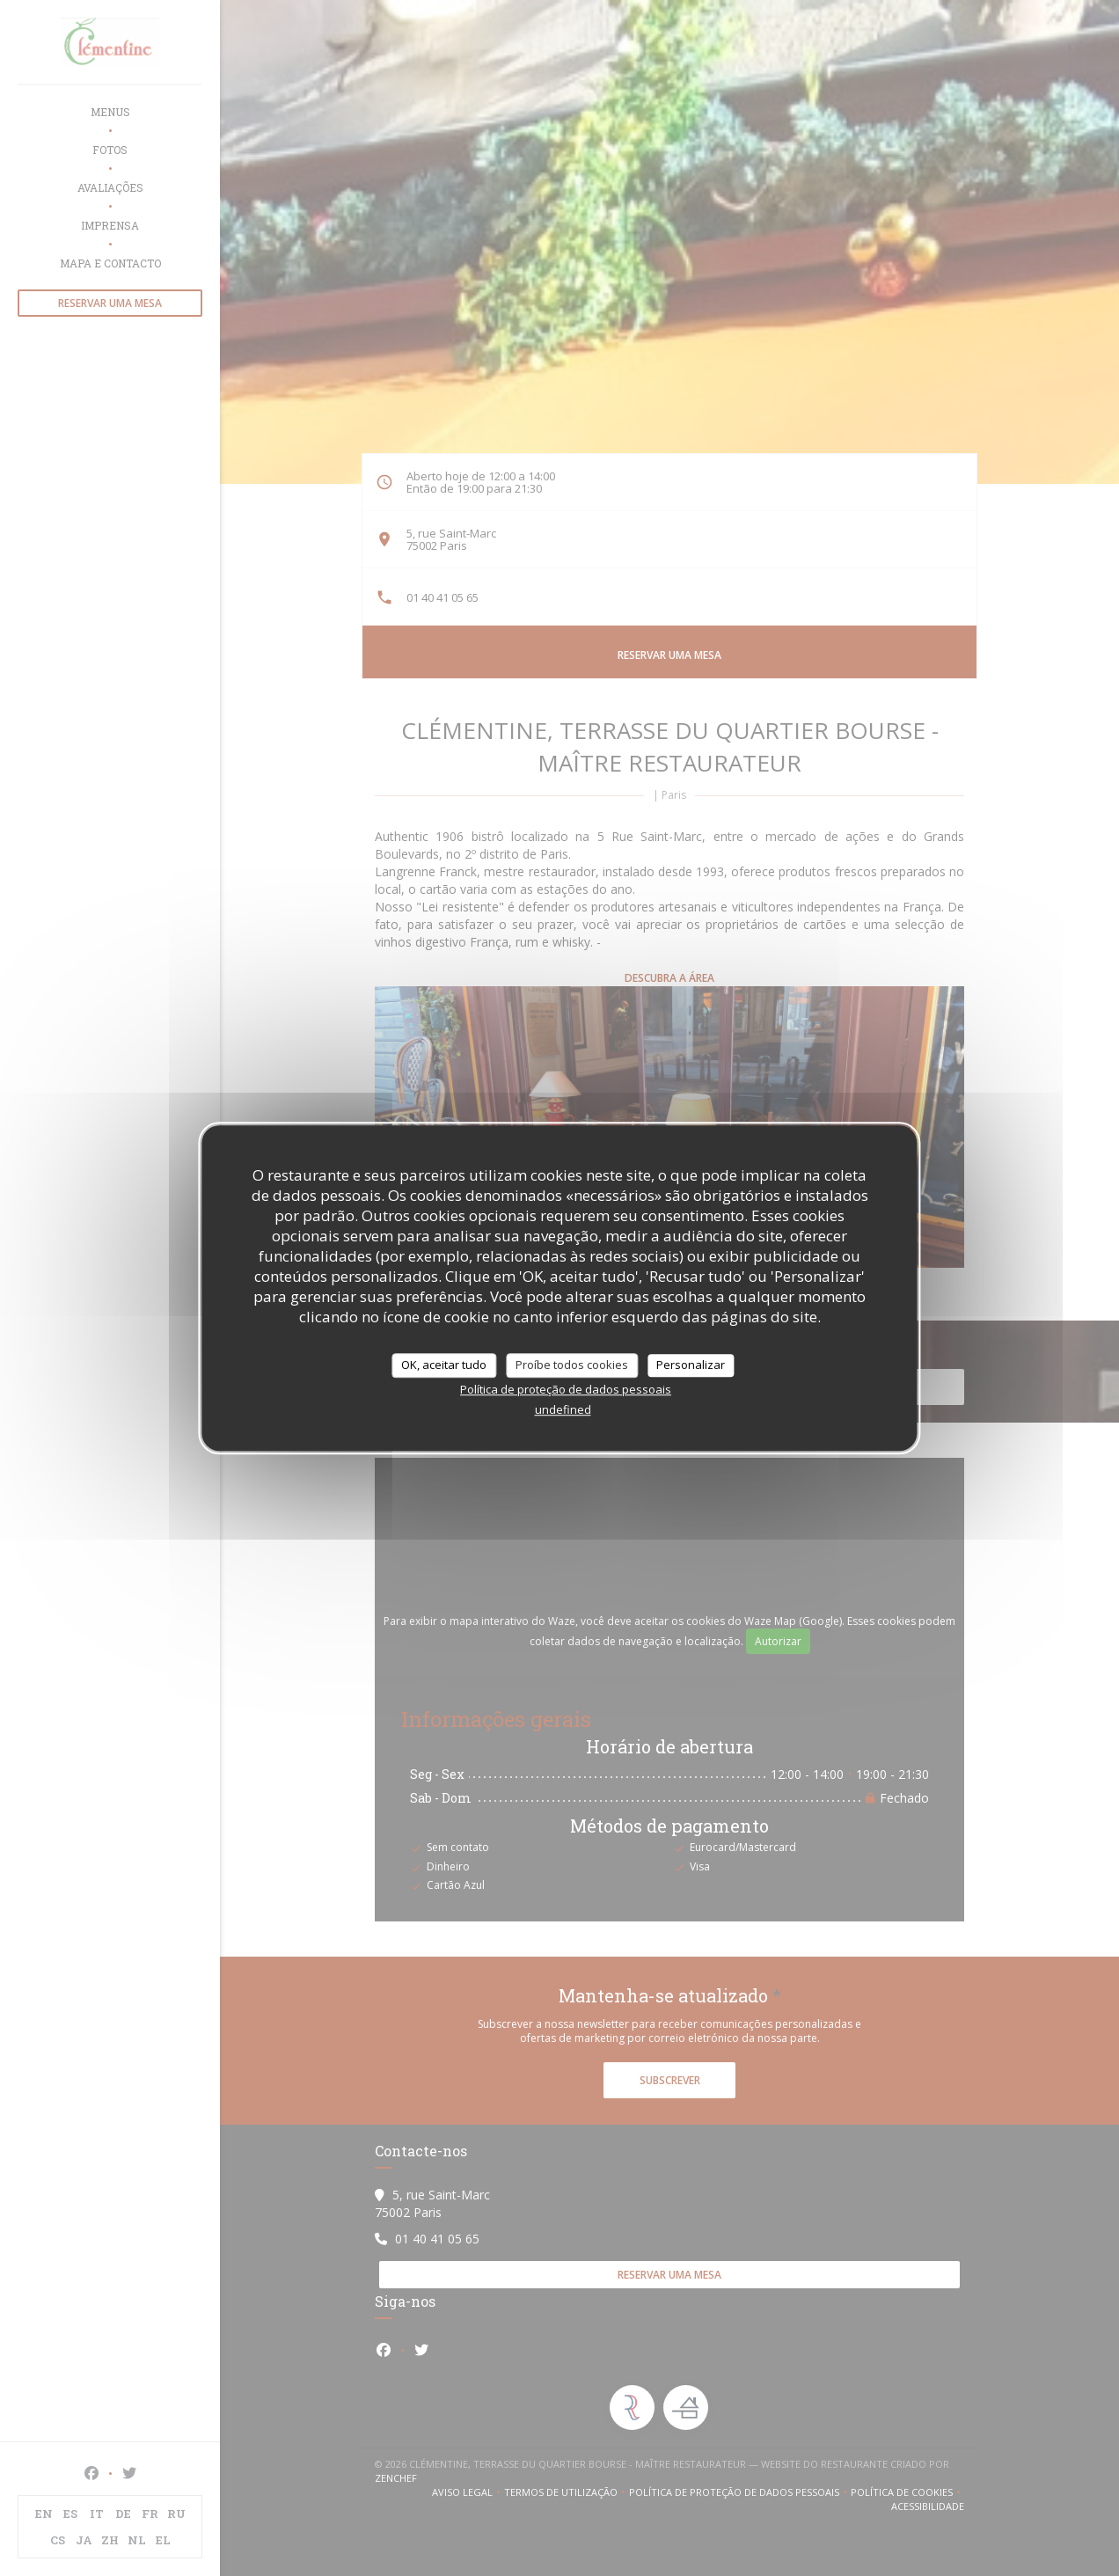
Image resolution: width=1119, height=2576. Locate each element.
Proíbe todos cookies (572, 1364)
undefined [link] (563, 1409)
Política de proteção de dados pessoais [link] (565, 1389)
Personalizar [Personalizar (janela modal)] (690, 1364)
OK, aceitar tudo (443, 1364)
